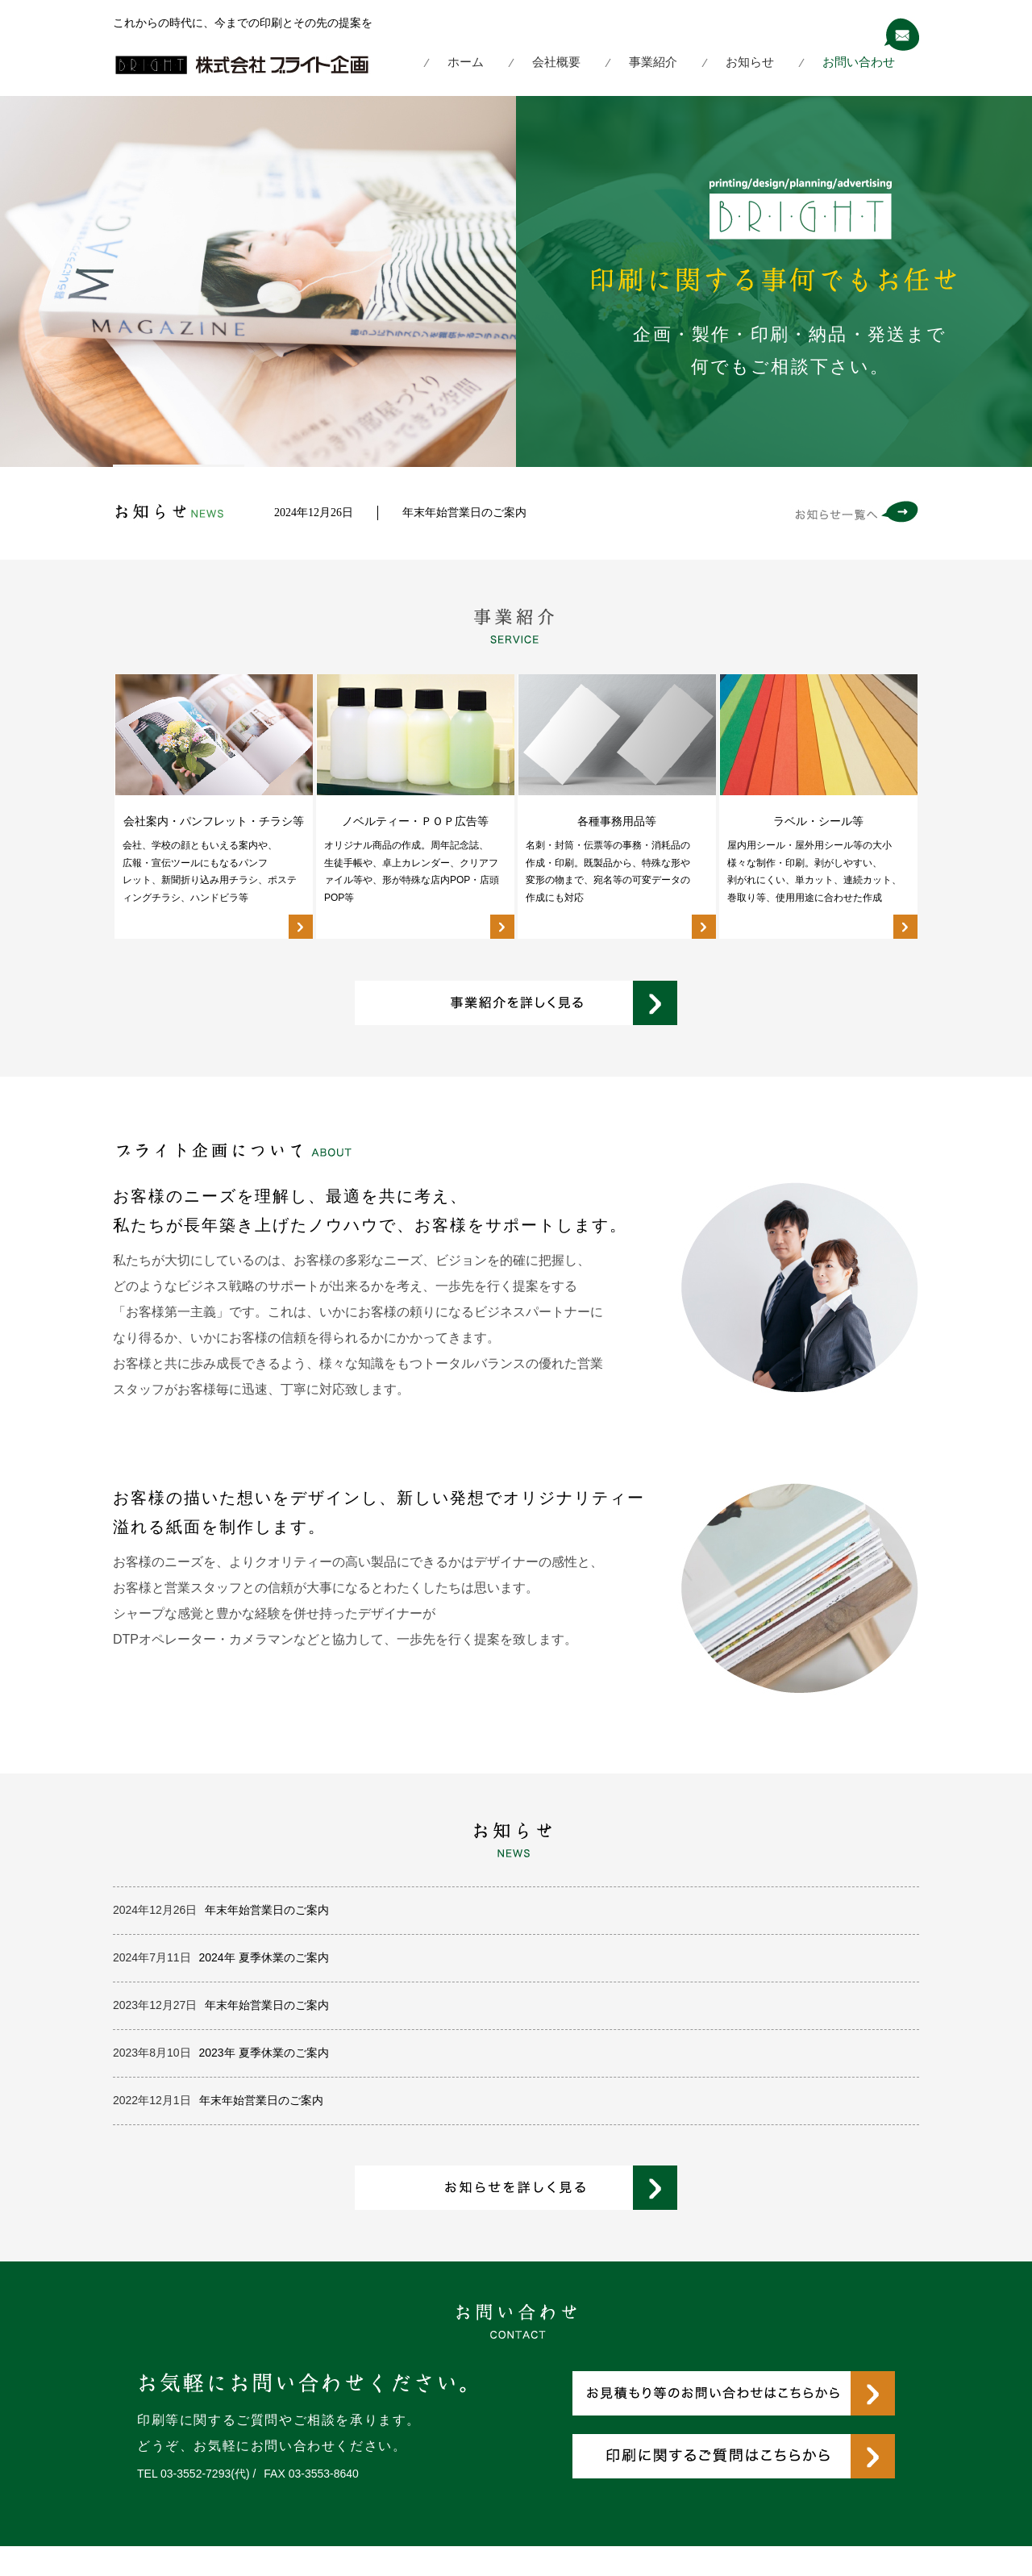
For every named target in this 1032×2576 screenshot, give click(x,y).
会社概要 (556, 62)
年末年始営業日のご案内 (464, 512)
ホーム (465, 62)
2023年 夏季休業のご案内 (264, 2052)
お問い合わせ (858, 62)
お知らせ (750, 62)
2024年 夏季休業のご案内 (264, 1957)
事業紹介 (653, 62)
